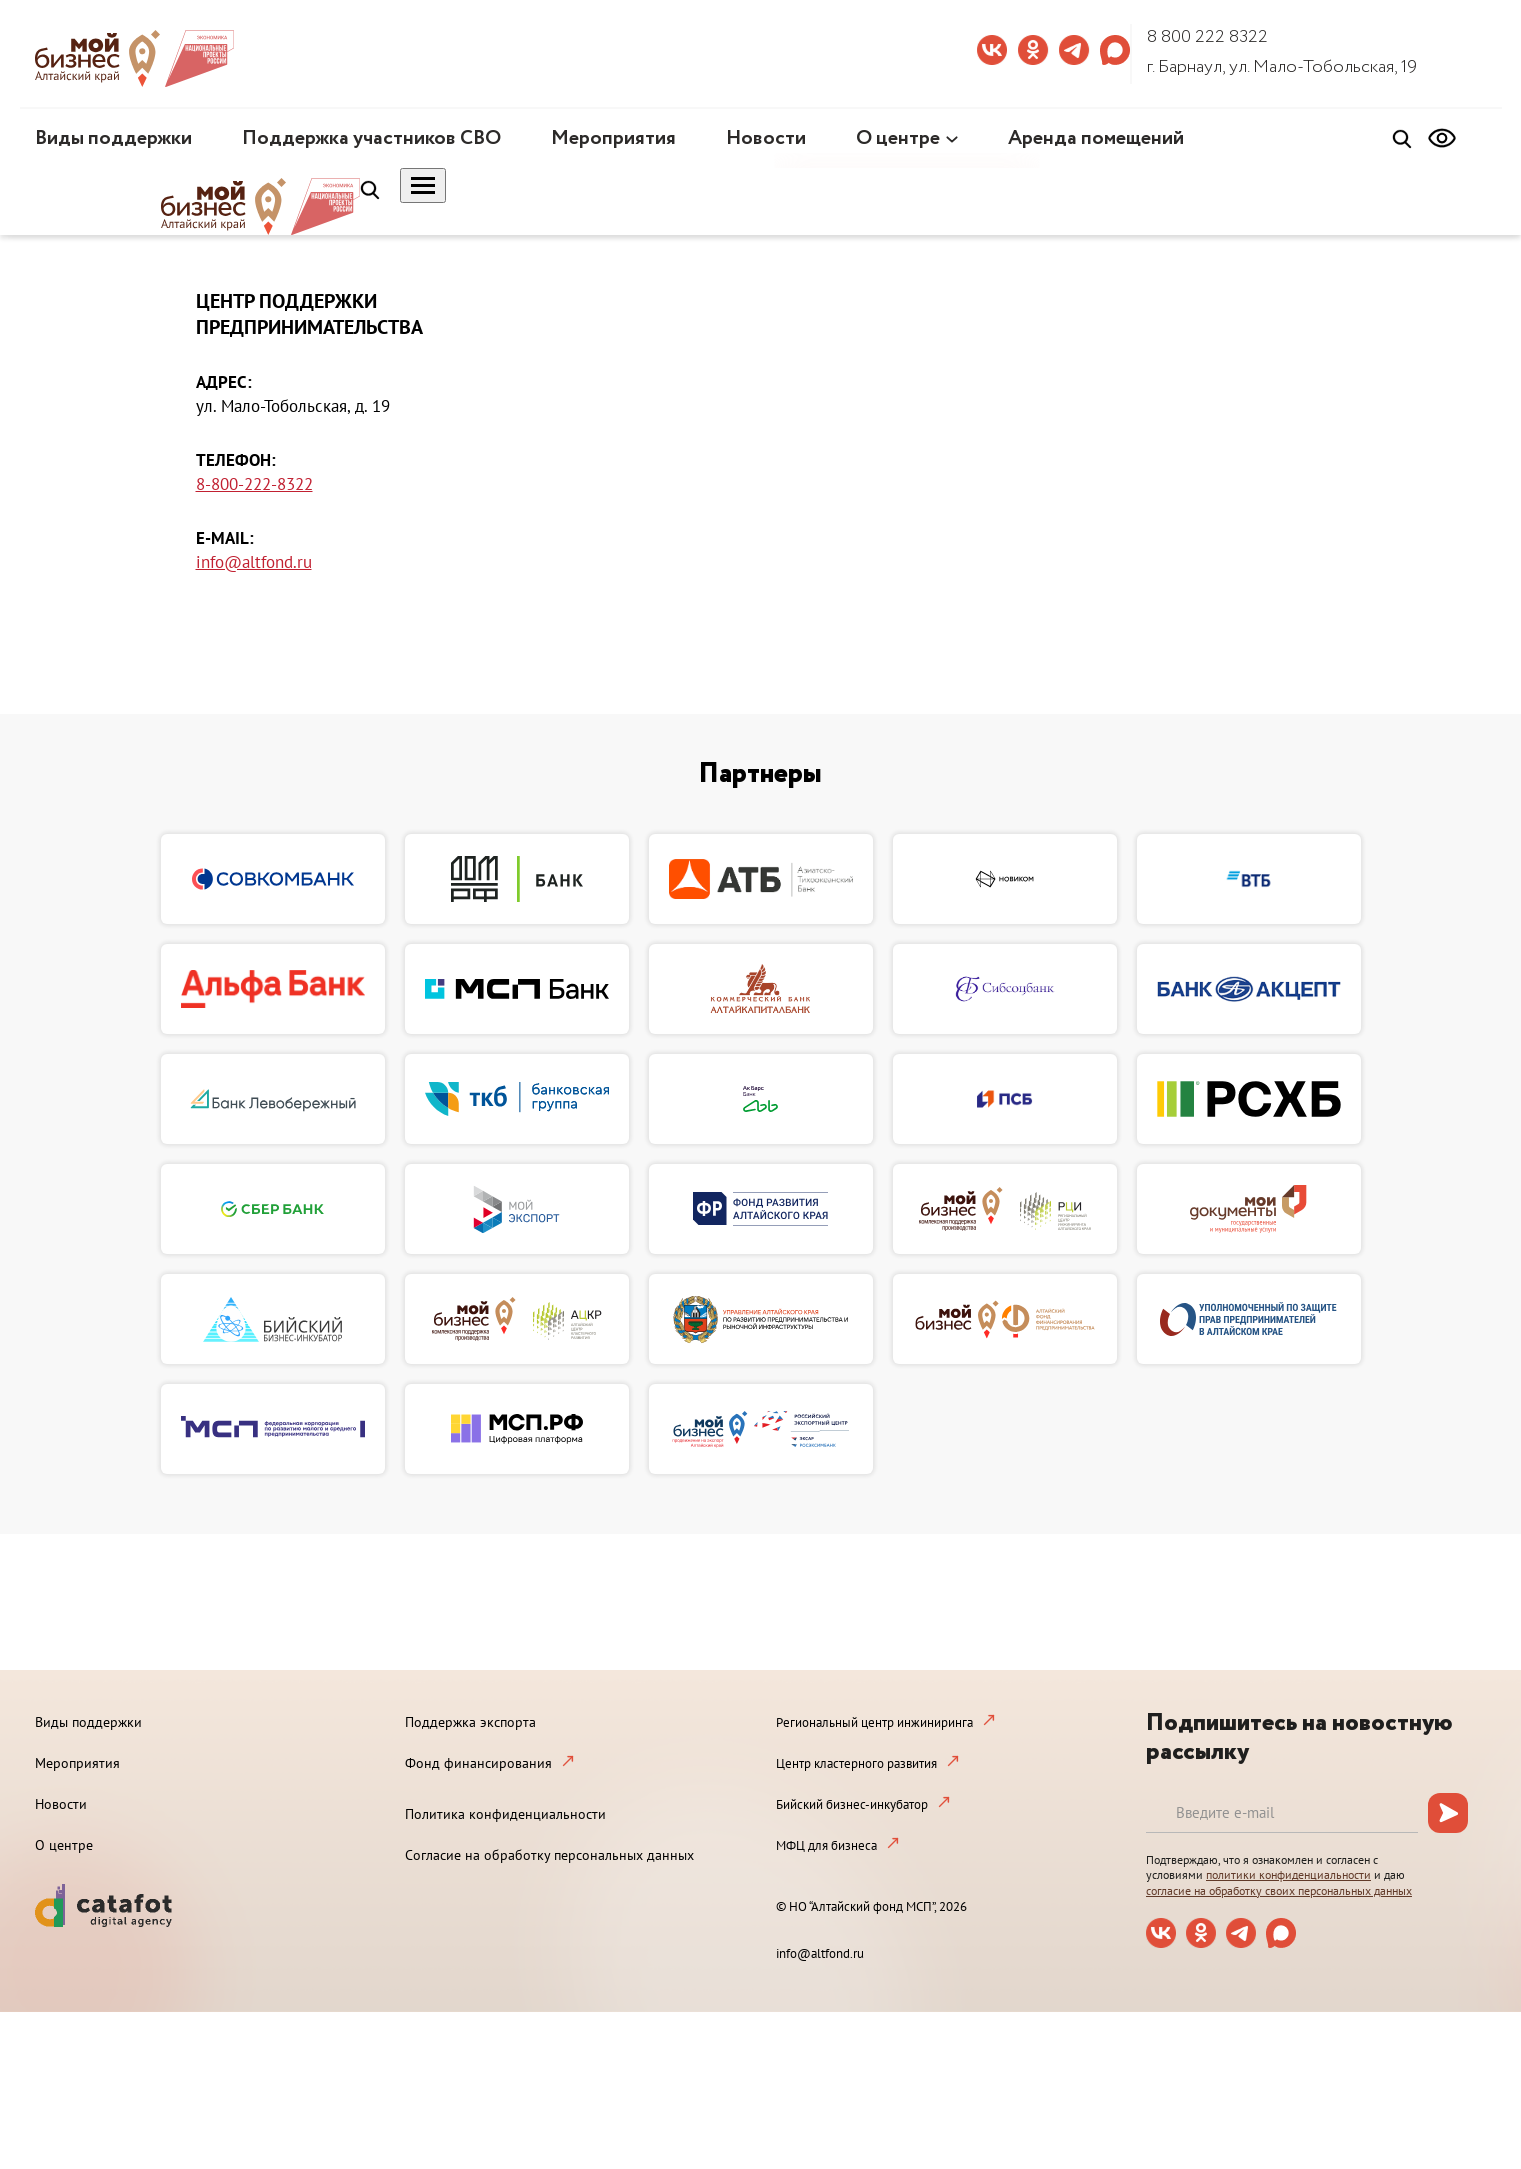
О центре (898, 138)
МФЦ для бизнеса (826, 1845)
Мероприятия (613, 138)
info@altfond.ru (254, 562)
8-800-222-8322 (254, 484)
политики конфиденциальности (1288, 1874)
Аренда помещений (1096, 138)
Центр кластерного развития (856, 1763)
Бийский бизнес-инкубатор (852, 1804)
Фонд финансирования (478, 1763)
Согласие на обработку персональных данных (549, 1855)
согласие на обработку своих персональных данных (1279, 1890)
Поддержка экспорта (470, 1722)
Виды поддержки (113, 138)
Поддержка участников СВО (371, 138)
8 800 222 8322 (1207, 37)
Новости (766, 138)
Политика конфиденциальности (505, 1814)
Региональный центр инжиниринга (874, 1722)
